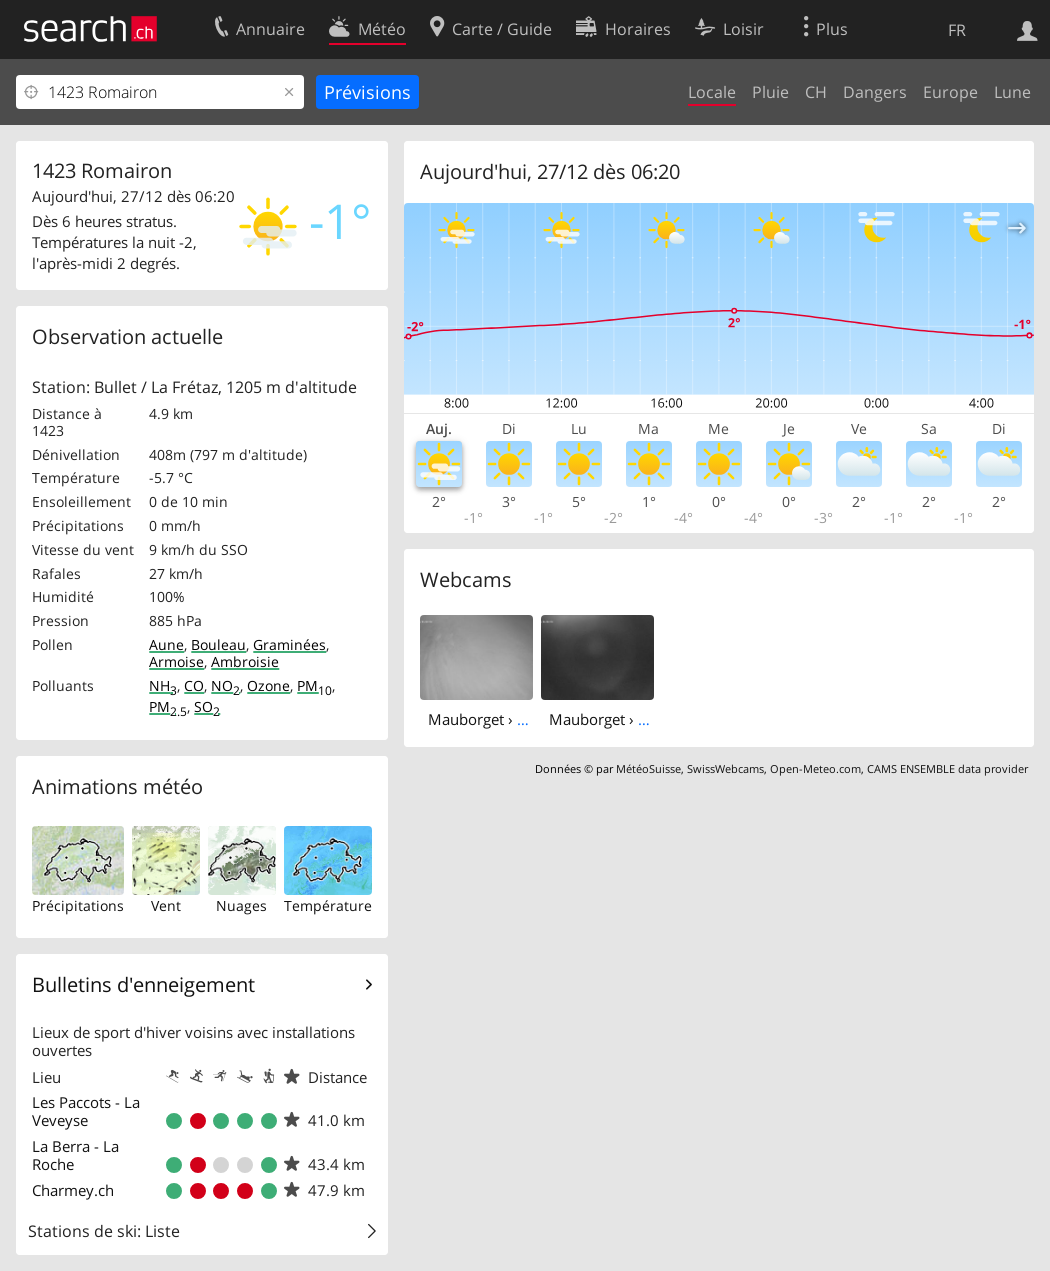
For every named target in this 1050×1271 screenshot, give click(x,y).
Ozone (268, 685)
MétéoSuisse (648, 768)
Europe (950, 92)
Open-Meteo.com (815, 768)
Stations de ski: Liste (104, 1231)
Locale (712, 92)
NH (163, 685)
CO (194, 685)
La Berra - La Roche (75, 1155)
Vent (166, 905)
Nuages (241, 905)
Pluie (770, 92)
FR (957, 30)
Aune (166, 644)
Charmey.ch (73, 1190)
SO (207, 706)
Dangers (875, 92)
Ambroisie (245, 661)
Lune (1012, 92)
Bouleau (218, 644)
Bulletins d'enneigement (143, 984)
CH (816, 92)
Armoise (176, 661)
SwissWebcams (725, 768)
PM (314, 685)
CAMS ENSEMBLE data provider (947, 768)
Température (328, 905)
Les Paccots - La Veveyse (86, 1111)
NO (225, 685)
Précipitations (78, 905)
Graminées (289, 644)
